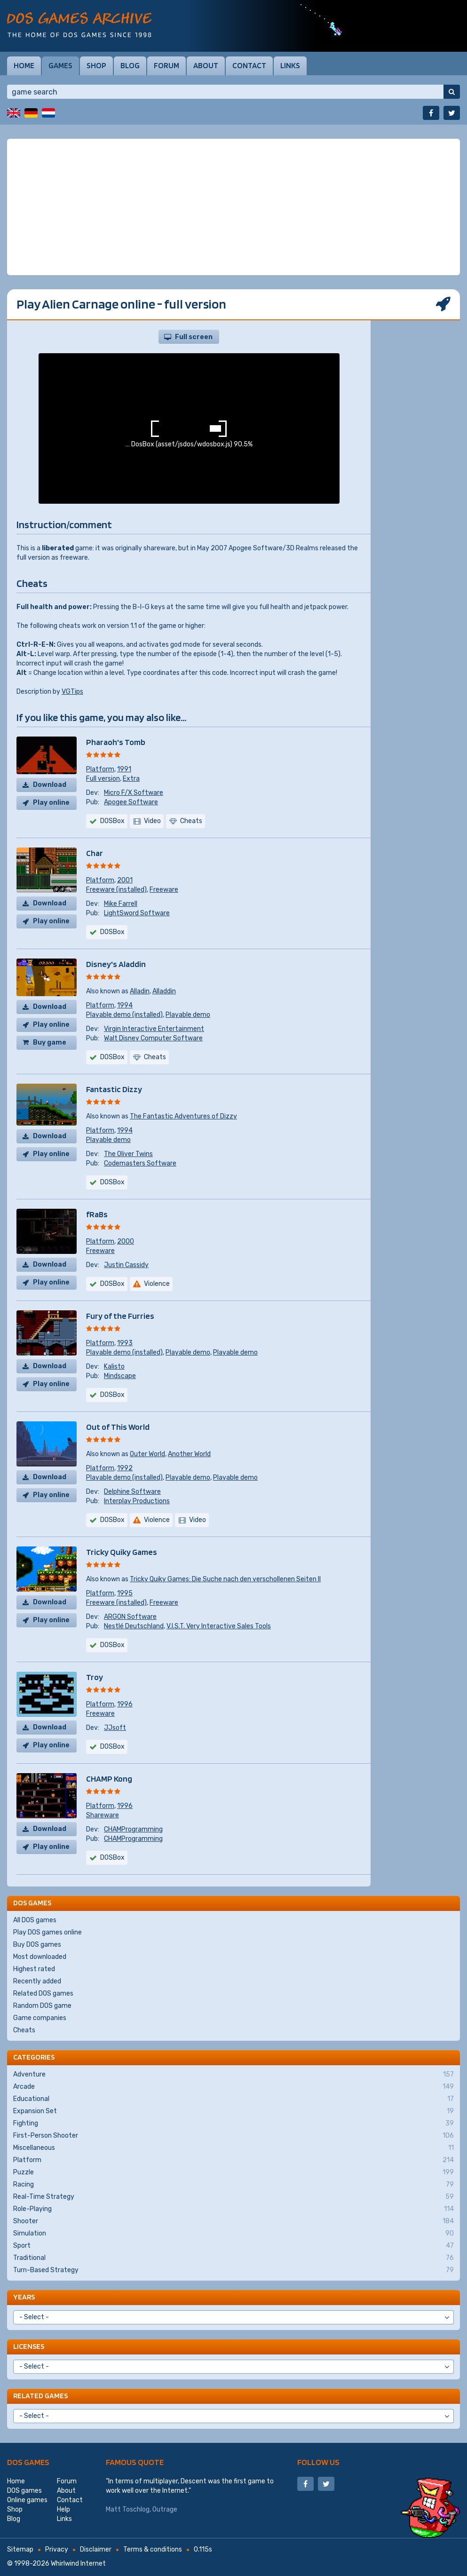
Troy (94, 1677)
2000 (125, 1241)
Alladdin (164, 991)
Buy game (49, 1042)
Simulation (233, 2233)
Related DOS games (43, 1993)
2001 (125, 880)
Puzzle (233, 2172)
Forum (166, 65)
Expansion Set (233, 2111)
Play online (51, 803)
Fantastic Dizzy (114, 1089)
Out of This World (118, 1427)
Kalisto (114, 1367)
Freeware (164, 890)
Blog (130, 65)
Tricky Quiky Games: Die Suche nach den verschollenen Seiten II (225, 1579)
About (205, 65)
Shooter (233, 2221)
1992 (125, 1468)
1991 (124, 769)
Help (63, 2509)
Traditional (233, 2258)
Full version (103, 779)
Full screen (194, 337)
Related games (40, 2395)
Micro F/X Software (133, 793)
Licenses (28, 2346)
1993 (125, 1343)
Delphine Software (132, 1492)
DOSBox (112, 821)
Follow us (318, 2462)
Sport (233, 2246)
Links (290, 65)
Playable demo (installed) (124, 1015)
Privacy (56, 2549)
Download (49, 785)
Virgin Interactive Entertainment (154, 1029)
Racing (233, 2184)
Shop (96, 65)
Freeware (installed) (116, 890)
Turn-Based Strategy (233, 2270)
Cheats (24, 2030)
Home (24, 65)
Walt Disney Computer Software (153, 1038)
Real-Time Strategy (233, 2197)
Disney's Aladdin (116, 964)
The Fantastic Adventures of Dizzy (183, 1116)
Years (24, 2296)
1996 (125, 1704)
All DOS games (34, 1920)
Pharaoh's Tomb (115, 742)
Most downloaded (39, 1957)
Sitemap (20, 2549)
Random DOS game (42, 2006)
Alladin (140, 991)
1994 (125, 1005)
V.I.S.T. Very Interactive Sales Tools (218, 1626)
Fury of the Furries (120, 1316)
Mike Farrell (120, 904)
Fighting (233, 2123)
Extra (131, 779)
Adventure (233, 2074)
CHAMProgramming (133, 1829)
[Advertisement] (233, 207)
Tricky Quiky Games (121, 1552)
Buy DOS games (37, 1945)
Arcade (233, 2087)
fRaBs (97, 1214)
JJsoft (115, 1728)
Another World (189, 1454)
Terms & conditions (152, 2549)
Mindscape (120, 1376)
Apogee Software (131, 802)
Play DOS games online (47, 1932)
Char (94, 853)
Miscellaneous (233, 2148)
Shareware (102, 1815)
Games (60, 65)
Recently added (37, 1981)
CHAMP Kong (109, 1778)
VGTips (72, 692)
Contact (249, 65)
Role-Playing (233, 2209)
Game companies (39, 2018)
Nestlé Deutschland (134, 1626)
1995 (125, 1593)
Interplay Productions (137, 1501)
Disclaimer (95, 2549)
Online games (27, 2500)
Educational (233, 2099)
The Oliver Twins (128, 1154)
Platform (100, 769)
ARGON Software (130, 1617)
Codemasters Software (140, 1163)
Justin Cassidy (126, 1265)
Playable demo (188, 1015)
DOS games (28, 2462)
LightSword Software (137, 913)
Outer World (147, 1454)
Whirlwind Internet (78, 2564)
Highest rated (34, 1969)
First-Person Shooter (233, 2135)
